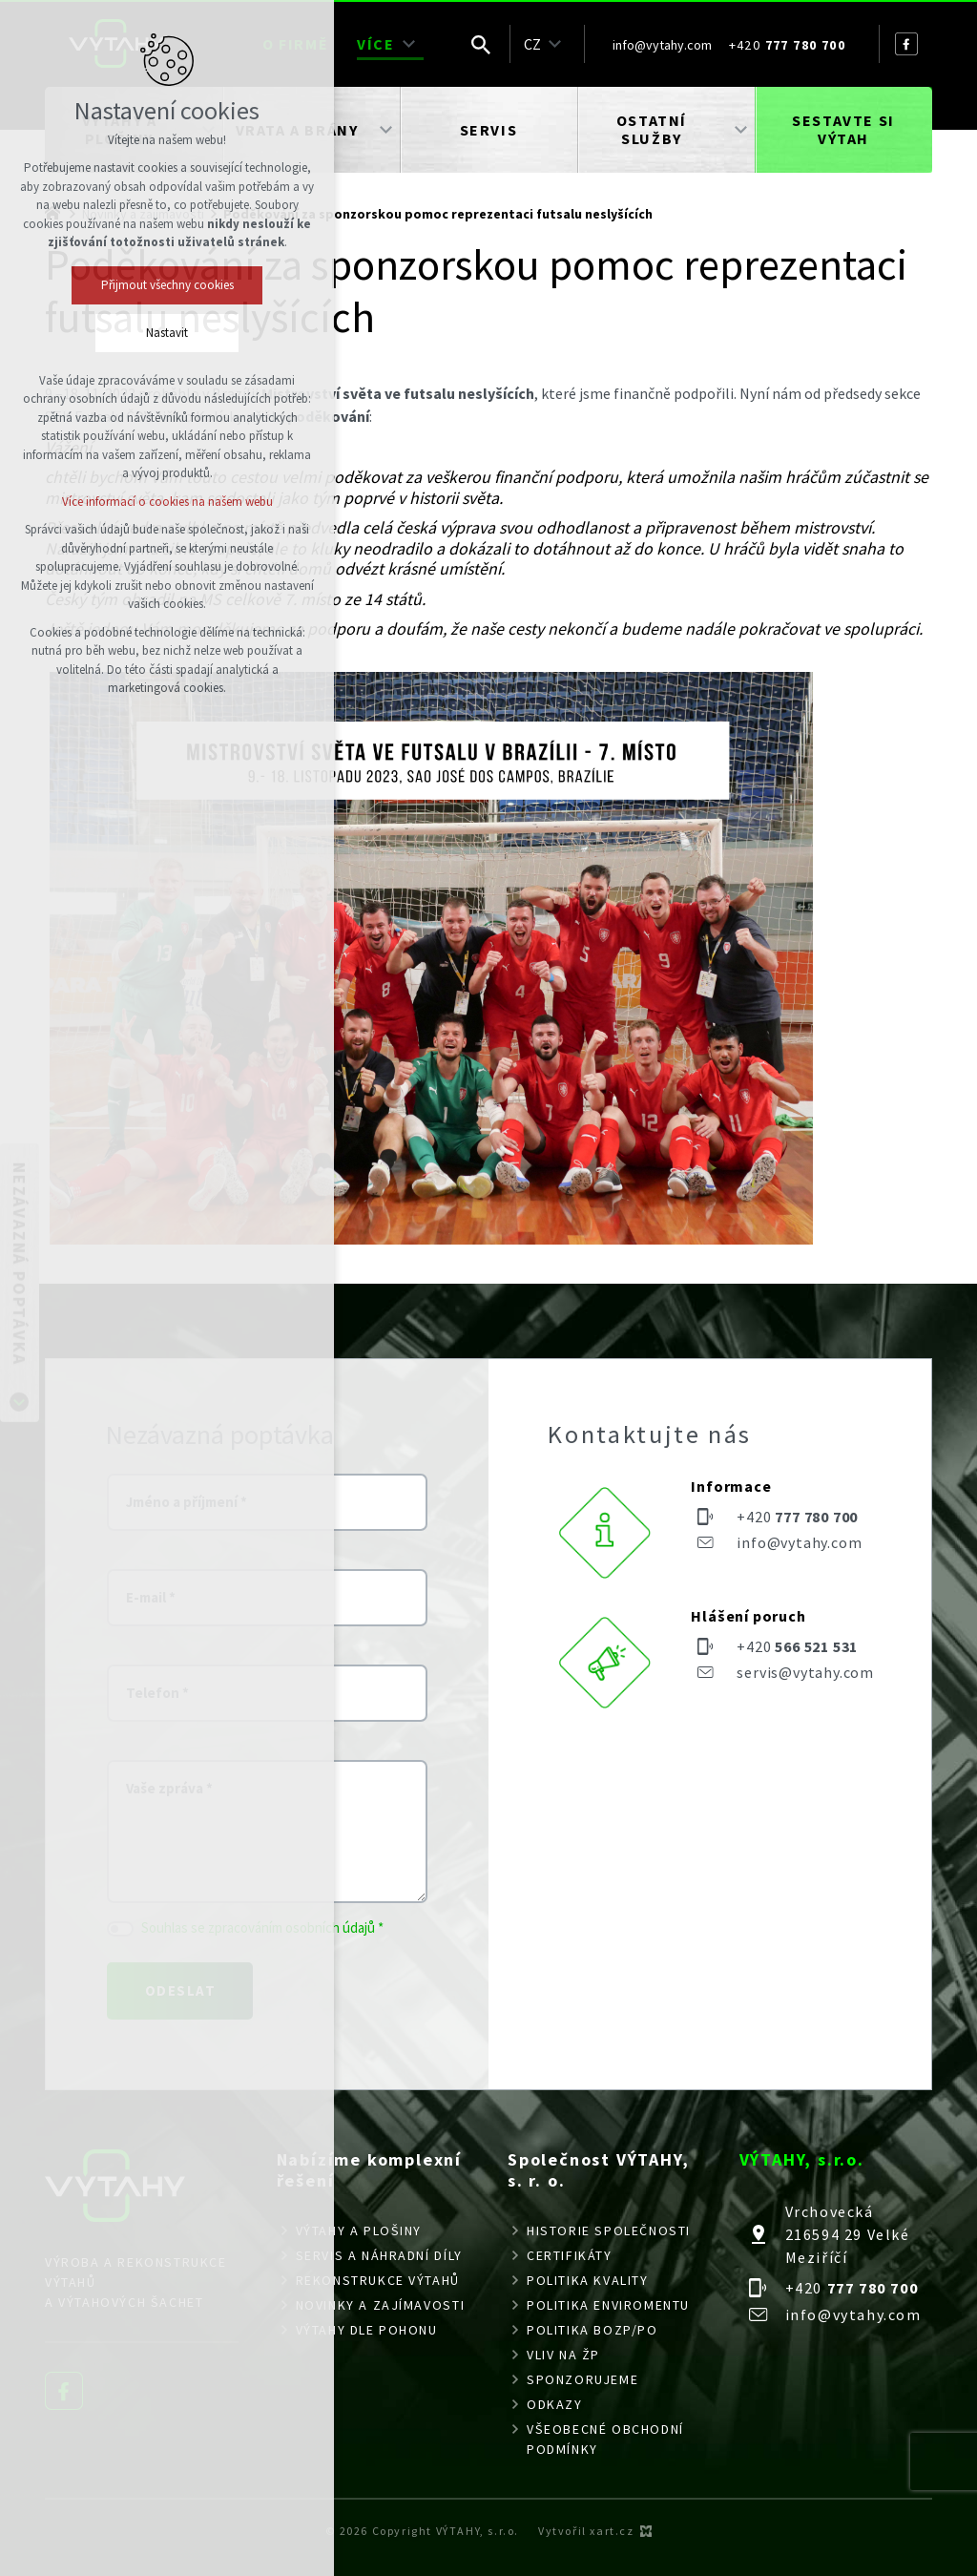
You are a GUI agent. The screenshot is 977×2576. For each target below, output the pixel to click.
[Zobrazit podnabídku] (409, 44)
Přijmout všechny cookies (167, 285)
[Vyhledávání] (480, 43)
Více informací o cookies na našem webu (167, 501)
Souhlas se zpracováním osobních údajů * (262, 1927)
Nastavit (167, 333)
